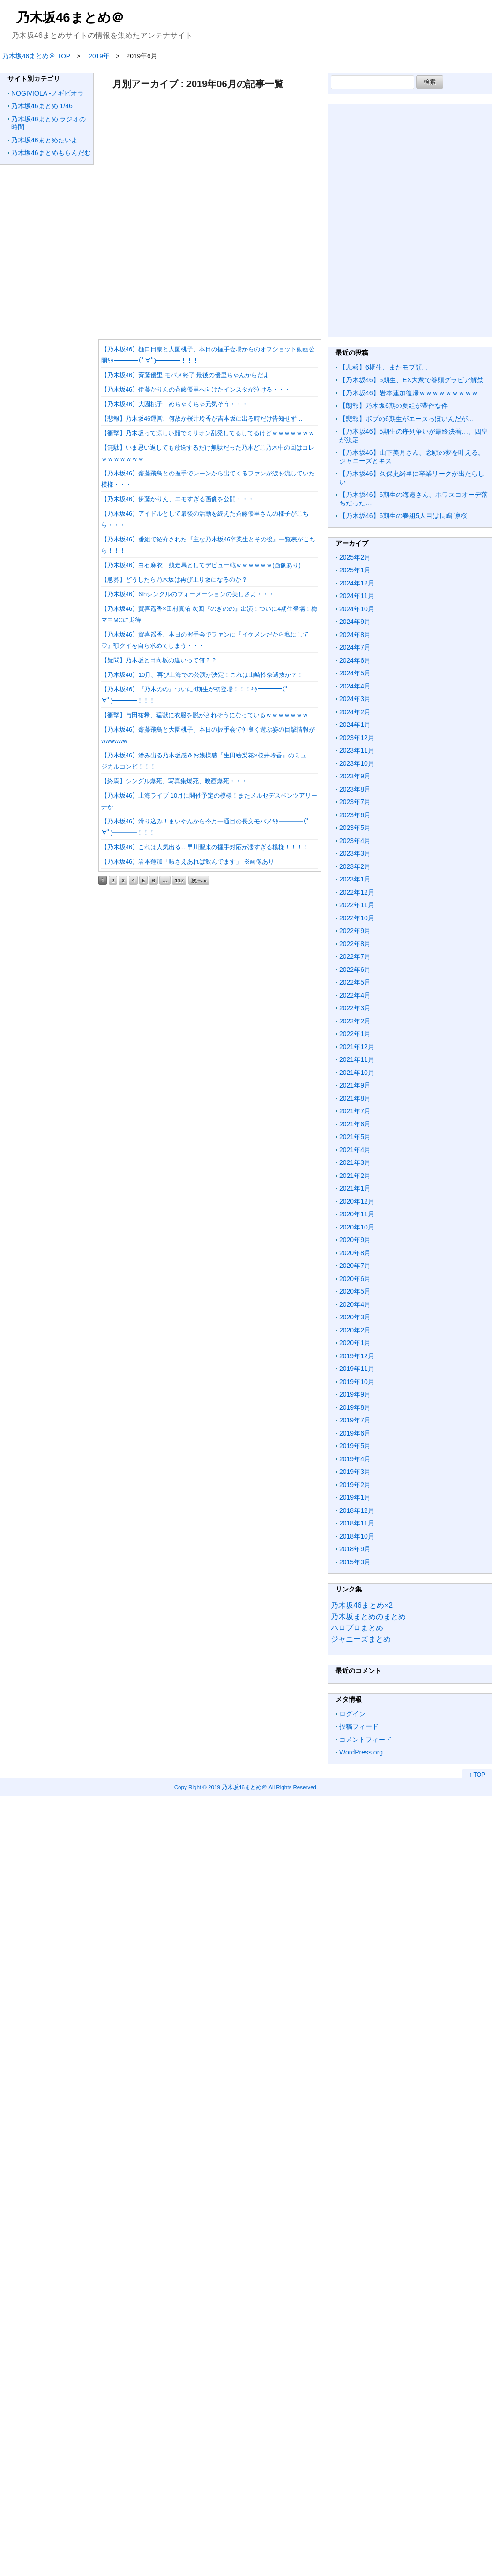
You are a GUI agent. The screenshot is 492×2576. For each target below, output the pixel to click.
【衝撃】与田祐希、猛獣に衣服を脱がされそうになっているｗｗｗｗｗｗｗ (204, 714)
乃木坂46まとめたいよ (44, 140)
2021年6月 (355, 1124)
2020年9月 (355, 1240)
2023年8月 (355, 789)
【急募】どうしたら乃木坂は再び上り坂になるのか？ (174, 579)
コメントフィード (365, 1739)
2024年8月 (355, 634)
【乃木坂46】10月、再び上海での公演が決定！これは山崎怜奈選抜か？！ (202, 674)
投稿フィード (359, 1726)
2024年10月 (356, 609)
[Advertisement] (208, 214)
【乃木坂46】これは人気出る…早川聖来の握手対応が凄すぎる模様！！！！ (205, 847)
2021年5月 (355, 1136)
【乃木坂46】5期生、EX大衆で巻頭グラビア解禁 (411, 380)
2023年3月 (355, 853)
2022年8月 (355, 943)
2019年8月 (355, 1407)
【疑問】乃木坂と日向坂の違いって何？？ (159, 660)
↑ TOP (477, 1774)
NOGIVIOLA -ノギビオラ (47, 93)
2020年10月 (356, 1227)
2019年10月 (356, 1381)
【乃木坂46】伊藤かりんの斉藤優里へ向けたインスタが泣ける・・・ (196, 389)
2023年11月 (356, 750)
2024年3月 (355, 699)
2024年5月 (355, 673)
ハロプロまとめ (357, 1628)
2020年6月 (355, 1278)
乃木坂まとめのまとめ (368, 1617)
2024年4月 (355, 686)
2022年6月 (355, 969)
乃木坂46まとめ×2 (362, 1605)
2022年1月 (355, 1033)
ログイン (352, 1713)
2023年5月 (355, 827)
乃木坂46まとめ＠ (70, 17)
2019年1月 (355, 1497)
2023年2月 (355, 866)
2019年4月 (355, 1459)
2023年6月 (355, 815)
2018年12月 (356, 1510)
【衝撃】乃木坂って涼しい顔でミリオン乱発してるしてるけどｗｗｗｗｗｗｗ (207, 433)
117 (179, 880)
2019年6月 (355, 1433)
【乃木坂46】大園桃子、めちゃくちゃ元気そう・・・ (174, 403)
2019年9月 (355, 1394)
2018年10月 (356, 1536)
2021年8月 (355, 1098)
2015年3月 (355, 1562)
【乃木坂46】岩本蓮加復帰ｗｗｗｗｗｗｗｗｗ (408, 393)
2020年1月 (355, 1343)
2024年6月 (355, 660)
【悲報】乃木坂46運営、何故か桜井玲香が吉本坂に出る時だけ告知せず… (202, 418)
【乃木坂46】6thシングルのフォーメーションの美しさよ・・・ (188, 594)
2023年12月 (356, 737)
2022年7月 (355, 956)
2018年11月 (356, 1523)
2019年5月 (355, 1446)
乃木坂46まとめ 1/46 (42, 106)
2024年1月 (355, 724)
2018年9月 (355, 1549)
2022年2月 (355, 1021)
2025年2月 (355, 557)
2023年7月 (355, 802)
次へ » (199, 880)
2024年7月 (355, 647)
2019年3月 (355, 1471)
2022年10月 (356, 918)
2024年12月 (356, 583)
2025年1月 (355, 570)
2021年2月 (355, 1175)
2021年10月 (356, 1072)
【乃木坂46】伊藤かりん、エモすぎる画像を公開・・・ (177, 499)
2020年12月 (356, 1201)
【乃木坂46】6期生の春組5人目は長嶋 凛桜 (403, 515)
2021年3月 (355, 1162)
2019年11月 (356, 1368)
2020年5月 (355, 1291)
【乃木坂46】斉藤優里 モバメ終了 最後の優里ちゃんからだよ (185, 374)
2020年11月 (356, 1214)
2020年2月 (355, 1330)
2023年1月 (355, 879)
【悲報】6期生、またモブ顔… (383, 367)
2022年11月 (356, 905)
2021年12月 (356, 1047)
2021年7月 (355, 1111)
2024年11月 (356, 596)
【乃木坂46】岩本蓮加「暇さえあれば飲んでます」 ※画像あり (187, 861)
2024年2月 (355, 712)
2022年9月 (355, 930)
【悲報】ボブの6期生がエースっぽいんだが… (406, 418)
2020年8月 (355, 1253)
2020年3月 (355, 1317)
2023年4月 (355, 840)
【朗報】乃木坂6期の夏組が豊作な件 (393, 405)
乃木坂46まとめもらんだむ (51, 152)
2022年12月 (356, 892)
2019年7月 (355, 1420)
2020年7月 (355, 1265)
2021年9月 (355, 1085)
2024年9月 (355, 621)
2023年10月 (356, 763)
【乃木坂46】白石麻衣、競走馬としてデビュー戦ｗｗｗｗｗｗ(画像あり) (201, 565)
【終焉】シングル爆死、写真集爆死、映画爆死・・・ (174, 781)
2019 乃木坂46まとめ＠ (237, 1787)
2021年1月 (355, 1188)
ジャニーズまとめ (361, 1639)
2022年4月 (355, 995)
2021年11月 (356, 1059)
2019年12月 (356, 1356)
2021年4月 (355, 1150)
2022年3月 (355, 1008)
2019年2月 (355, 1484)
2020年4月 (355, 1304)
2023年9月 (355, 776)
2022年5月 (355, 982)
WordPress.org (361, 1752)
